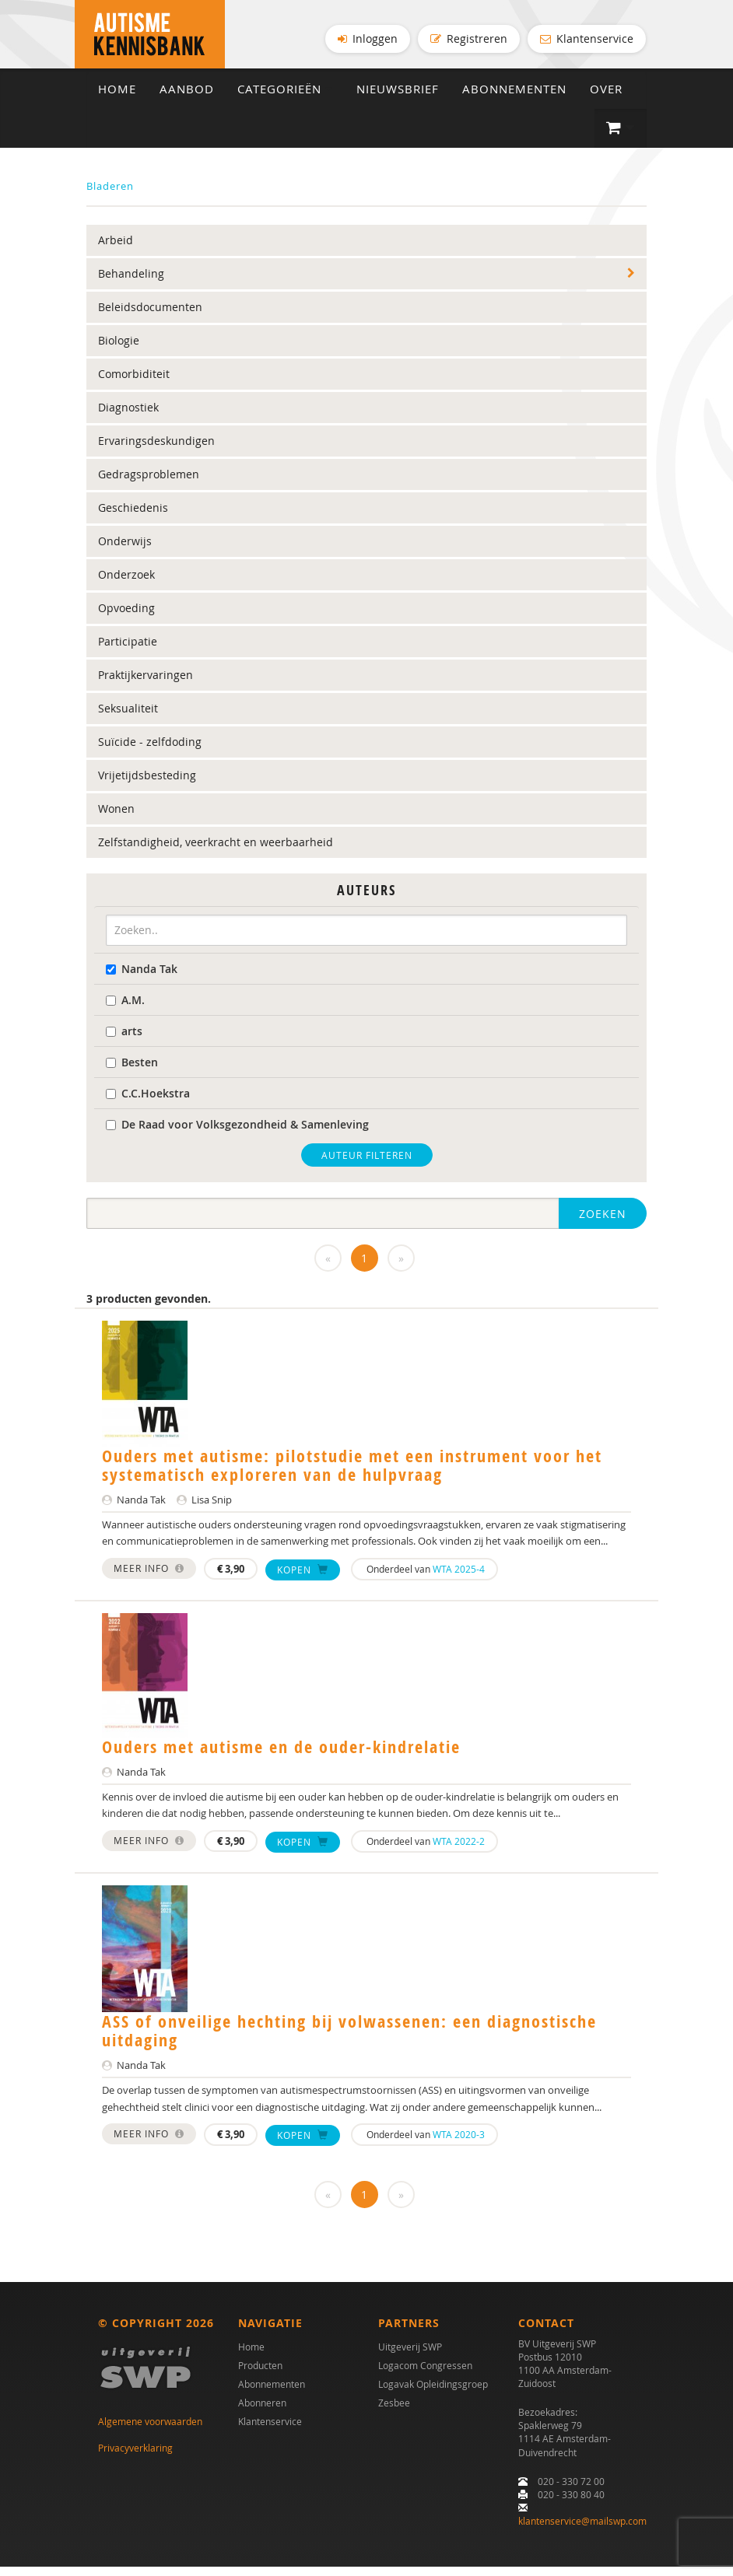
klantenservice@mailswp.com (582, 2530)
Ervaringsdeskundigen (156, 450)
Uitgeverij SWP (410, 2355)
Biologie (118, 349)
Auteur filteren (366, 1163)
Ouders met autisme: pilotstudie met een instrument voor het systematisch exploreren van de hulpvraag (352, 1474)
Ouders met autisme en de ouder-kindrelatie (281, 1756)
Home (117, 98)
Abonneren (262, 2411)
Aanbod (187, 98)
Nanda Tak (141, 977)
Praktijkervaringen (145, 684)
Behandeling (131, 282)
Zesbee (394, 2411)
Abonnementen (514, 98)
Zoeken (602, 1222)
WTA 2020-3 (459, 2143)
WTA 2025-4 (459, 1578)
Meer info (149, 1577)
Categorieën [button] (285, 98)
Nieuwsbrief (397, 98)
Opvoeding (126, 617)
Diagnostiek (128, 416)
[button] (620, 137)
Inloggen (368, 38)
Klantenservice (586, 38)
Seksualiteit (128, 717)
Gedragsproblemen (148, 483)
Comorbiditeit (134, 383)
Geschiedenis (133, 516)
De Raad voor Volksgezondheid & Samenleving (237, 1132)
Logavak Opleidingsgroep (433, 2392)
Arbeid (115, 249)
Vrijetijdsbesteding (147, 784)
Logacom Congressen (425, 2374)
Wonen (116, 817)
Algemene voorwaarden (150, 2430)
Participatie (127, 650)
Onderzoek (126, 583)
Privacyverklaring (135, 2457)
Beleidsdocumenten (150, 316)
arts (124, 1039)
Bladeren (110, 195)
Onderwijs (125, 550)
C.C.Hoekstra (148, 1101)
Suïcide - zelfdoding (150, 751)
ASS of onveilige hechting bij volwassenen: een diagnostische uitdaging (349, 2040)
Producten (260, 2374)
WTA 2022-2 (459, 1850)
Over (606, 98)
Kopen (302, 1578)
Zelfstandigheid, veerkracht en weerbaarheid (215, 851)
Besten (132, 1070)
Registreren (468, 38)
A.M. (125, 1008)
